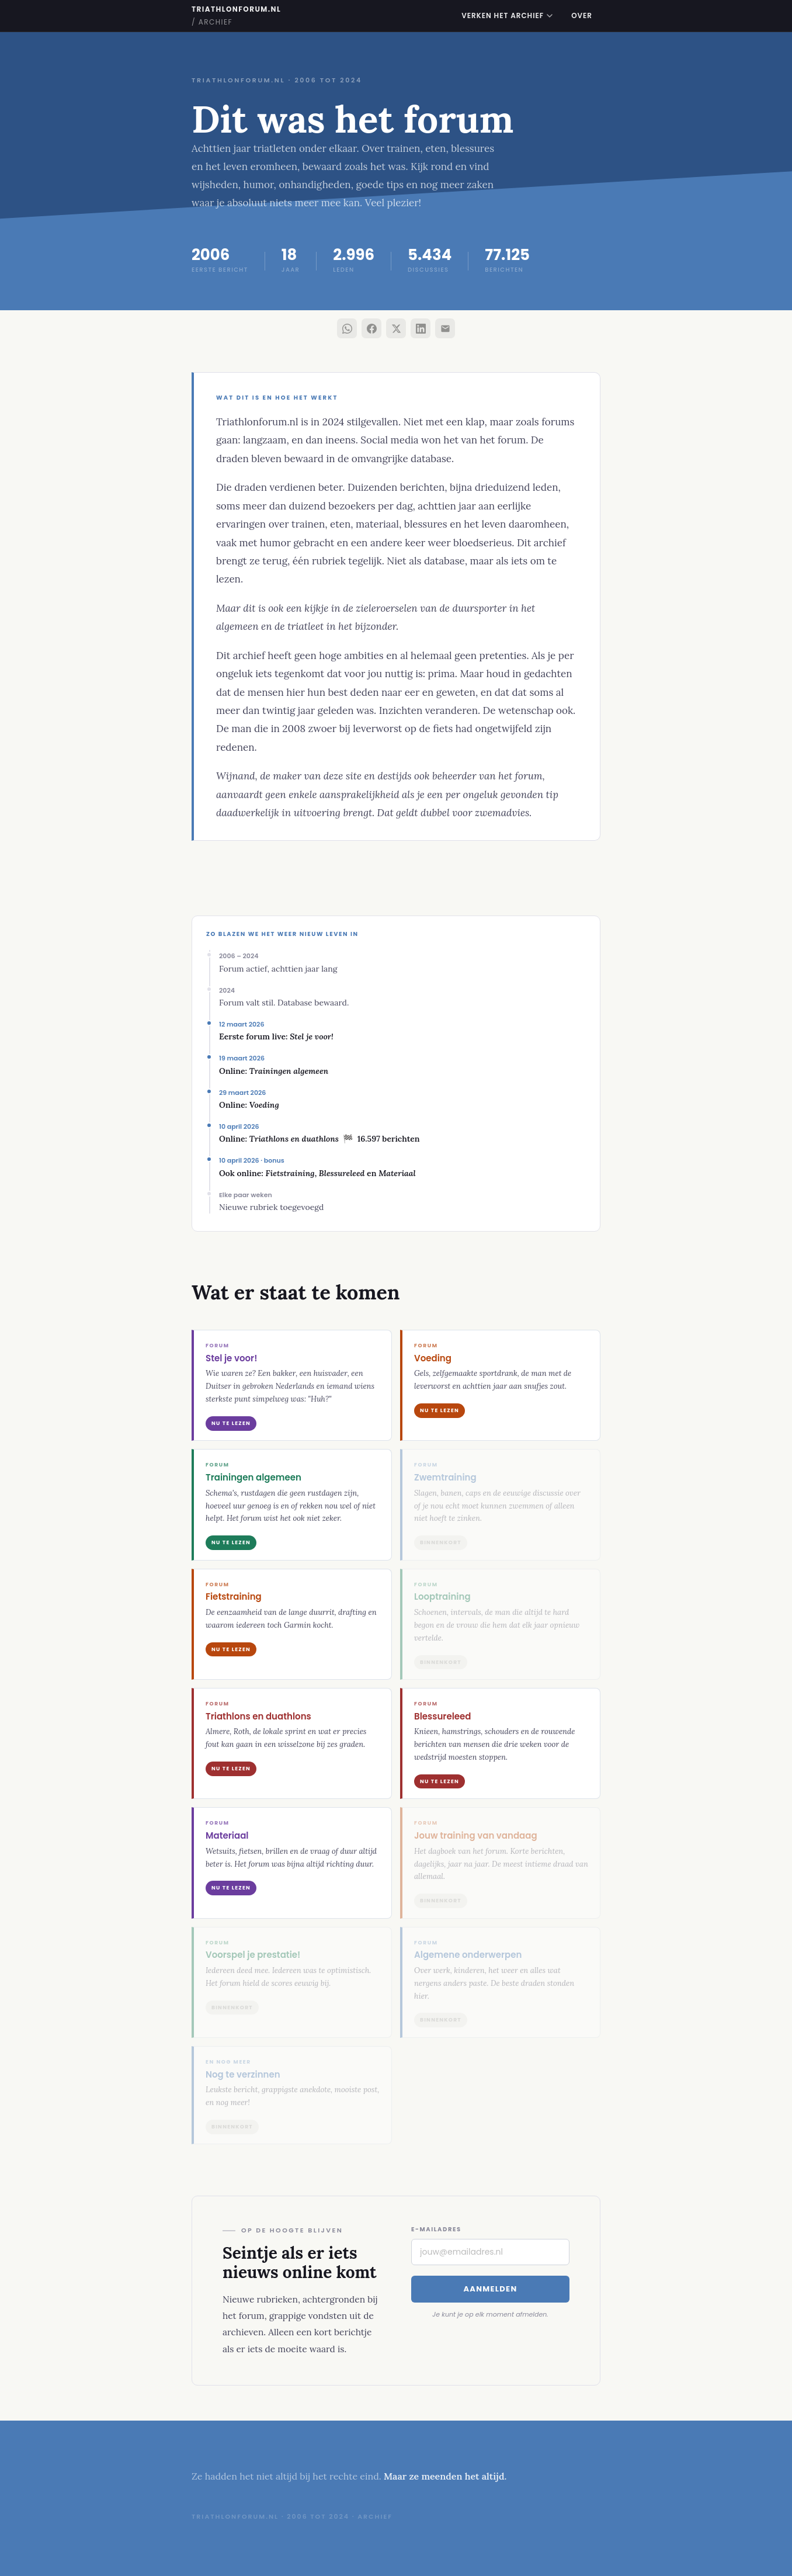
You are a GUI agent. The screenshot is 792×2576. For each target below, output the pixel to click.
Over (581, 15)
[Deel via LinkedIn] (420, 328)
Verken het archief (507, 15)
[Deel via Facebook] (371, 328)
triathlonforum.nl (236, 15)
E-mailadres (436, 2229)
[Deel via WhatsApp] (347, 328)
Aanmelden (490, 2288)
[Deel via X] (396, 328)
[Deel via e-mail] (445, 328)
